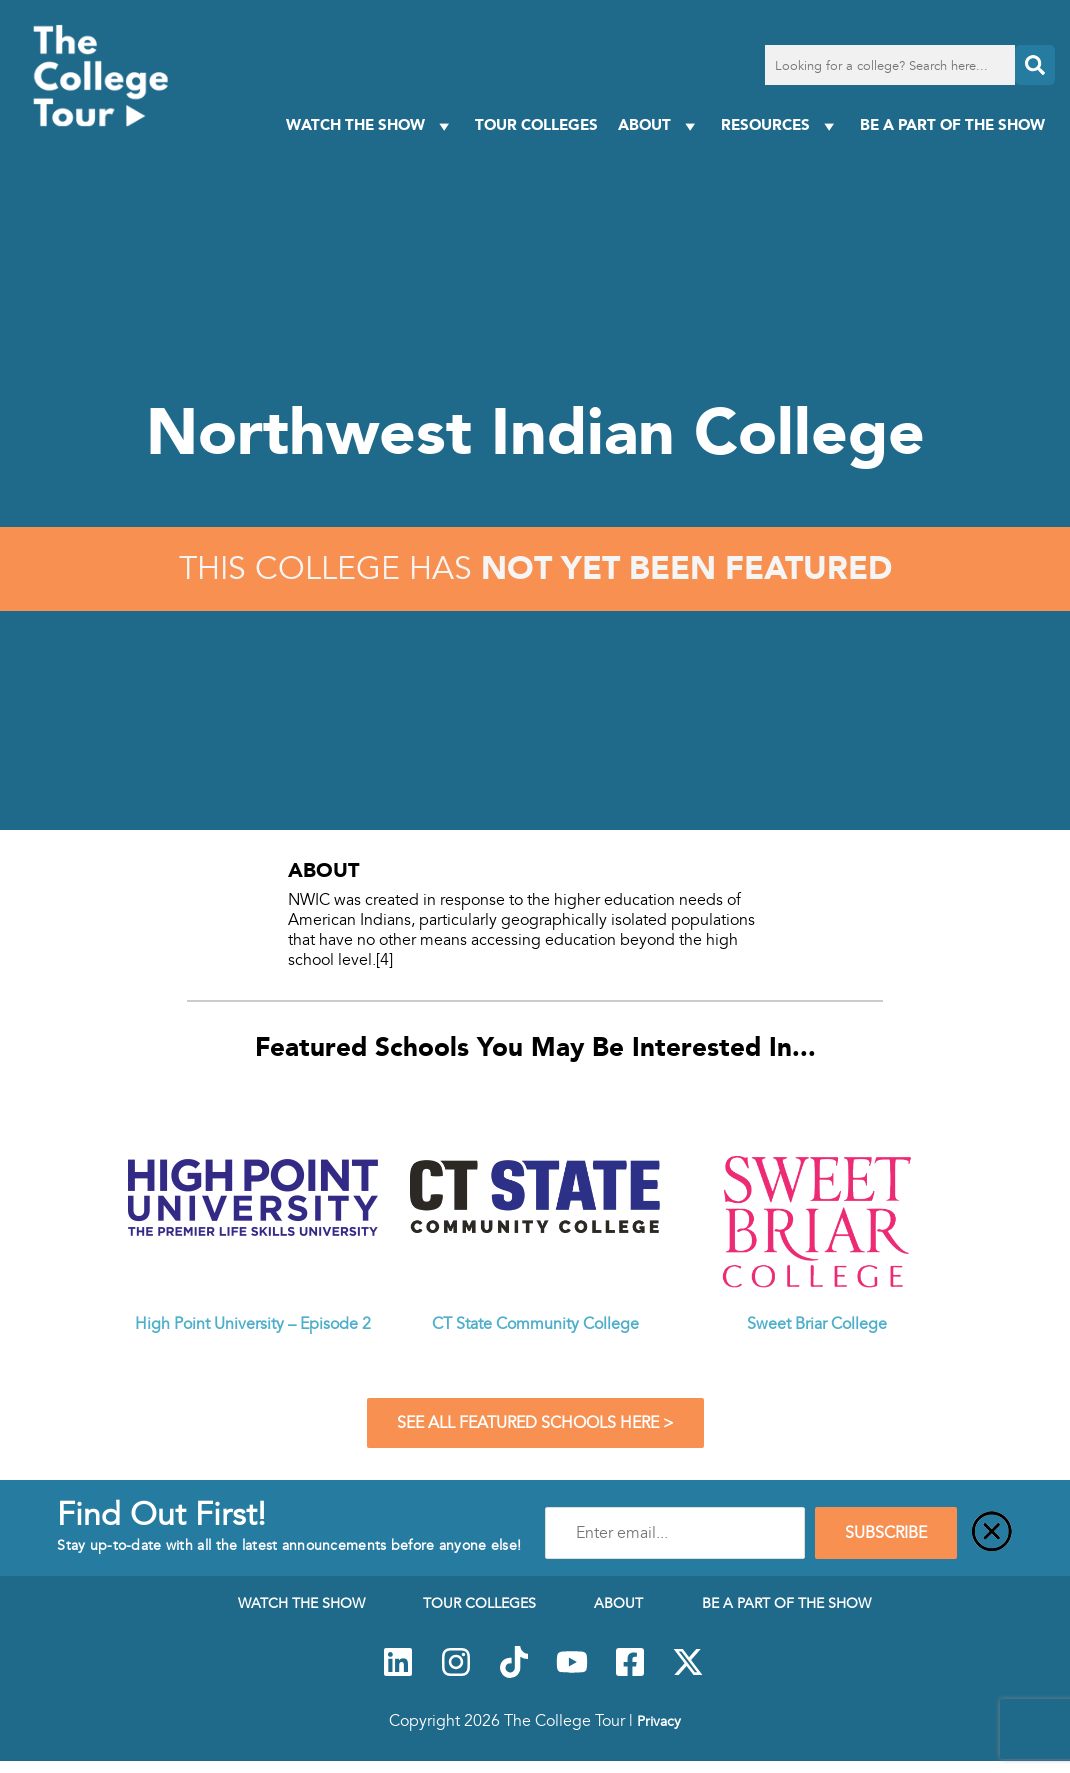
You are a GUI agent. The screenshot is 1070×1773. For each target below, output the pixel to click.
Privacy (659, 1721)
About (659, 125)
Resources (780, 125)
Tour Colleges (536, 124)
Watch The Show (370, 125)
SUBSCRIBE (886, 1533)
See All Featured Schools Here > (535, 1423)
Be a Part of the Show (952, 124)
